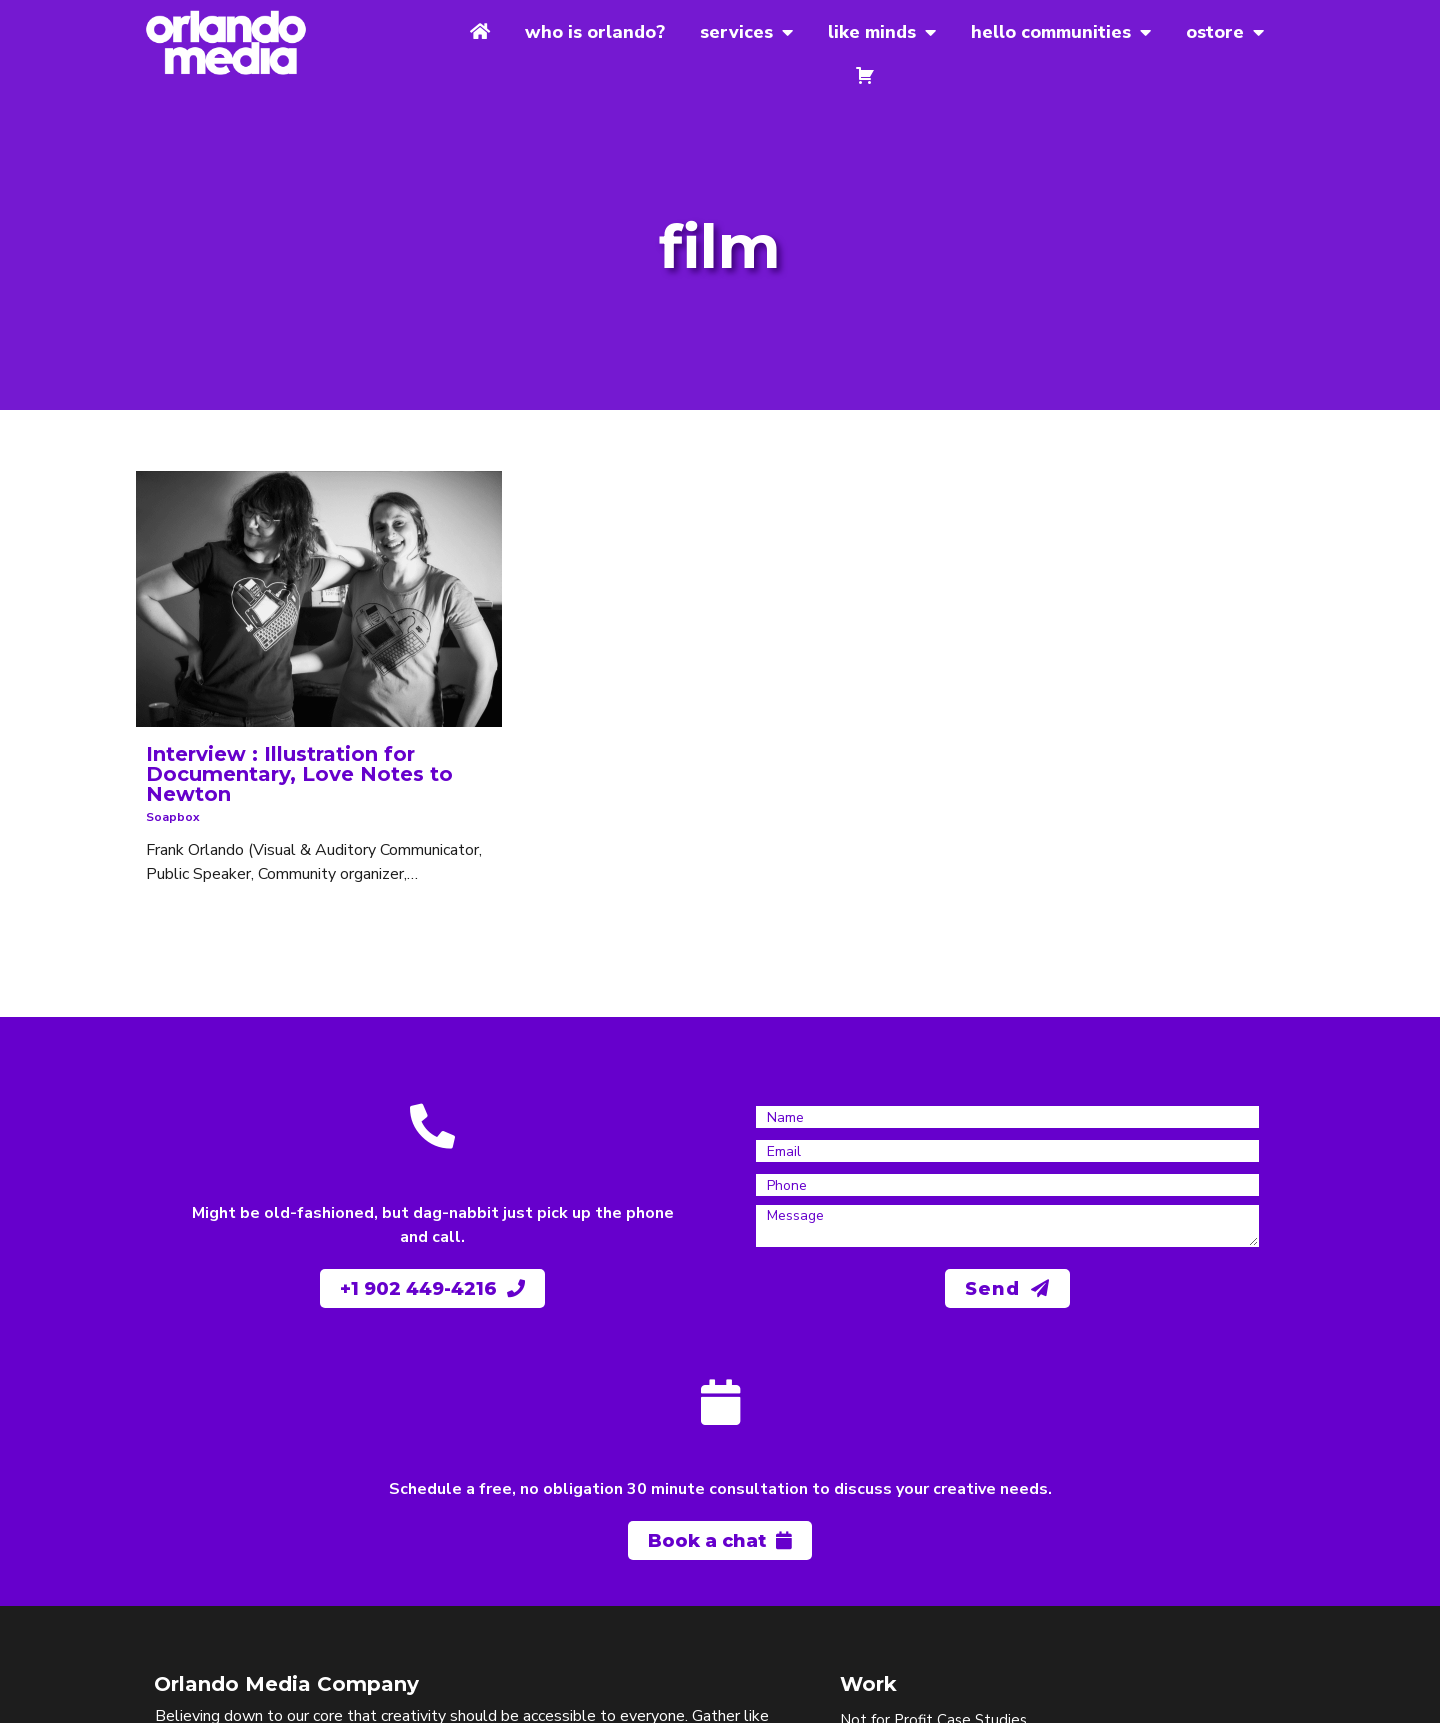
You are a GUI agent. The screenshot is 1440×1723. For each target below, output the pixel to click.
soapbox (172, 783)
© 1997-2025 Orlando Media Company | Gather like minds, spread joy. (343, 1694)
